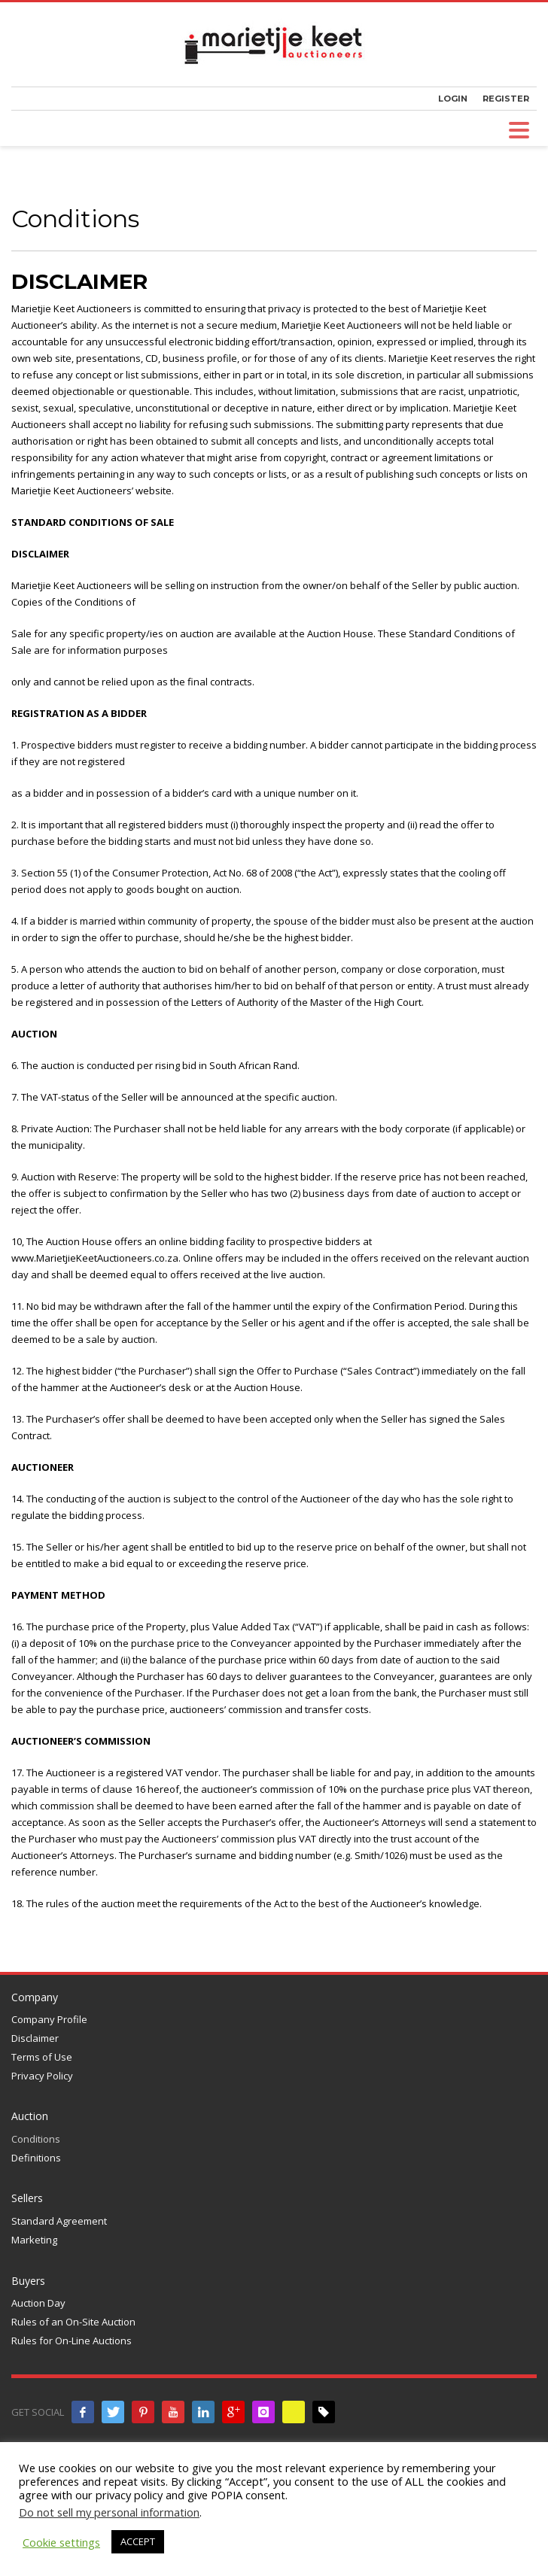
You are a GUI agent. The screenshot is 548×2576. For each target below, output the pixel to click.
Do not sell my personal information (109, 2512)
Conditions (35, 2139)
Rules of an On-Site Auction (73, 2321)
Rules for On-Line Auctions (71, 2340)
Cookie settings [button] (61, 2542)
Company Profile (49, 2019)
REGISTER (506, 98)
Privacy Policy (42, 2075)
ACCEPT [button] (137, 2541)
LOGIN (452, 98)
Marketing (34, 2239)
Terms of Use (41, 2057)
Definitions (36, 2157)
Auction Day (38, 2303)
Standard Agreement (59, 2221)
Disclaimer (35, 2038)
